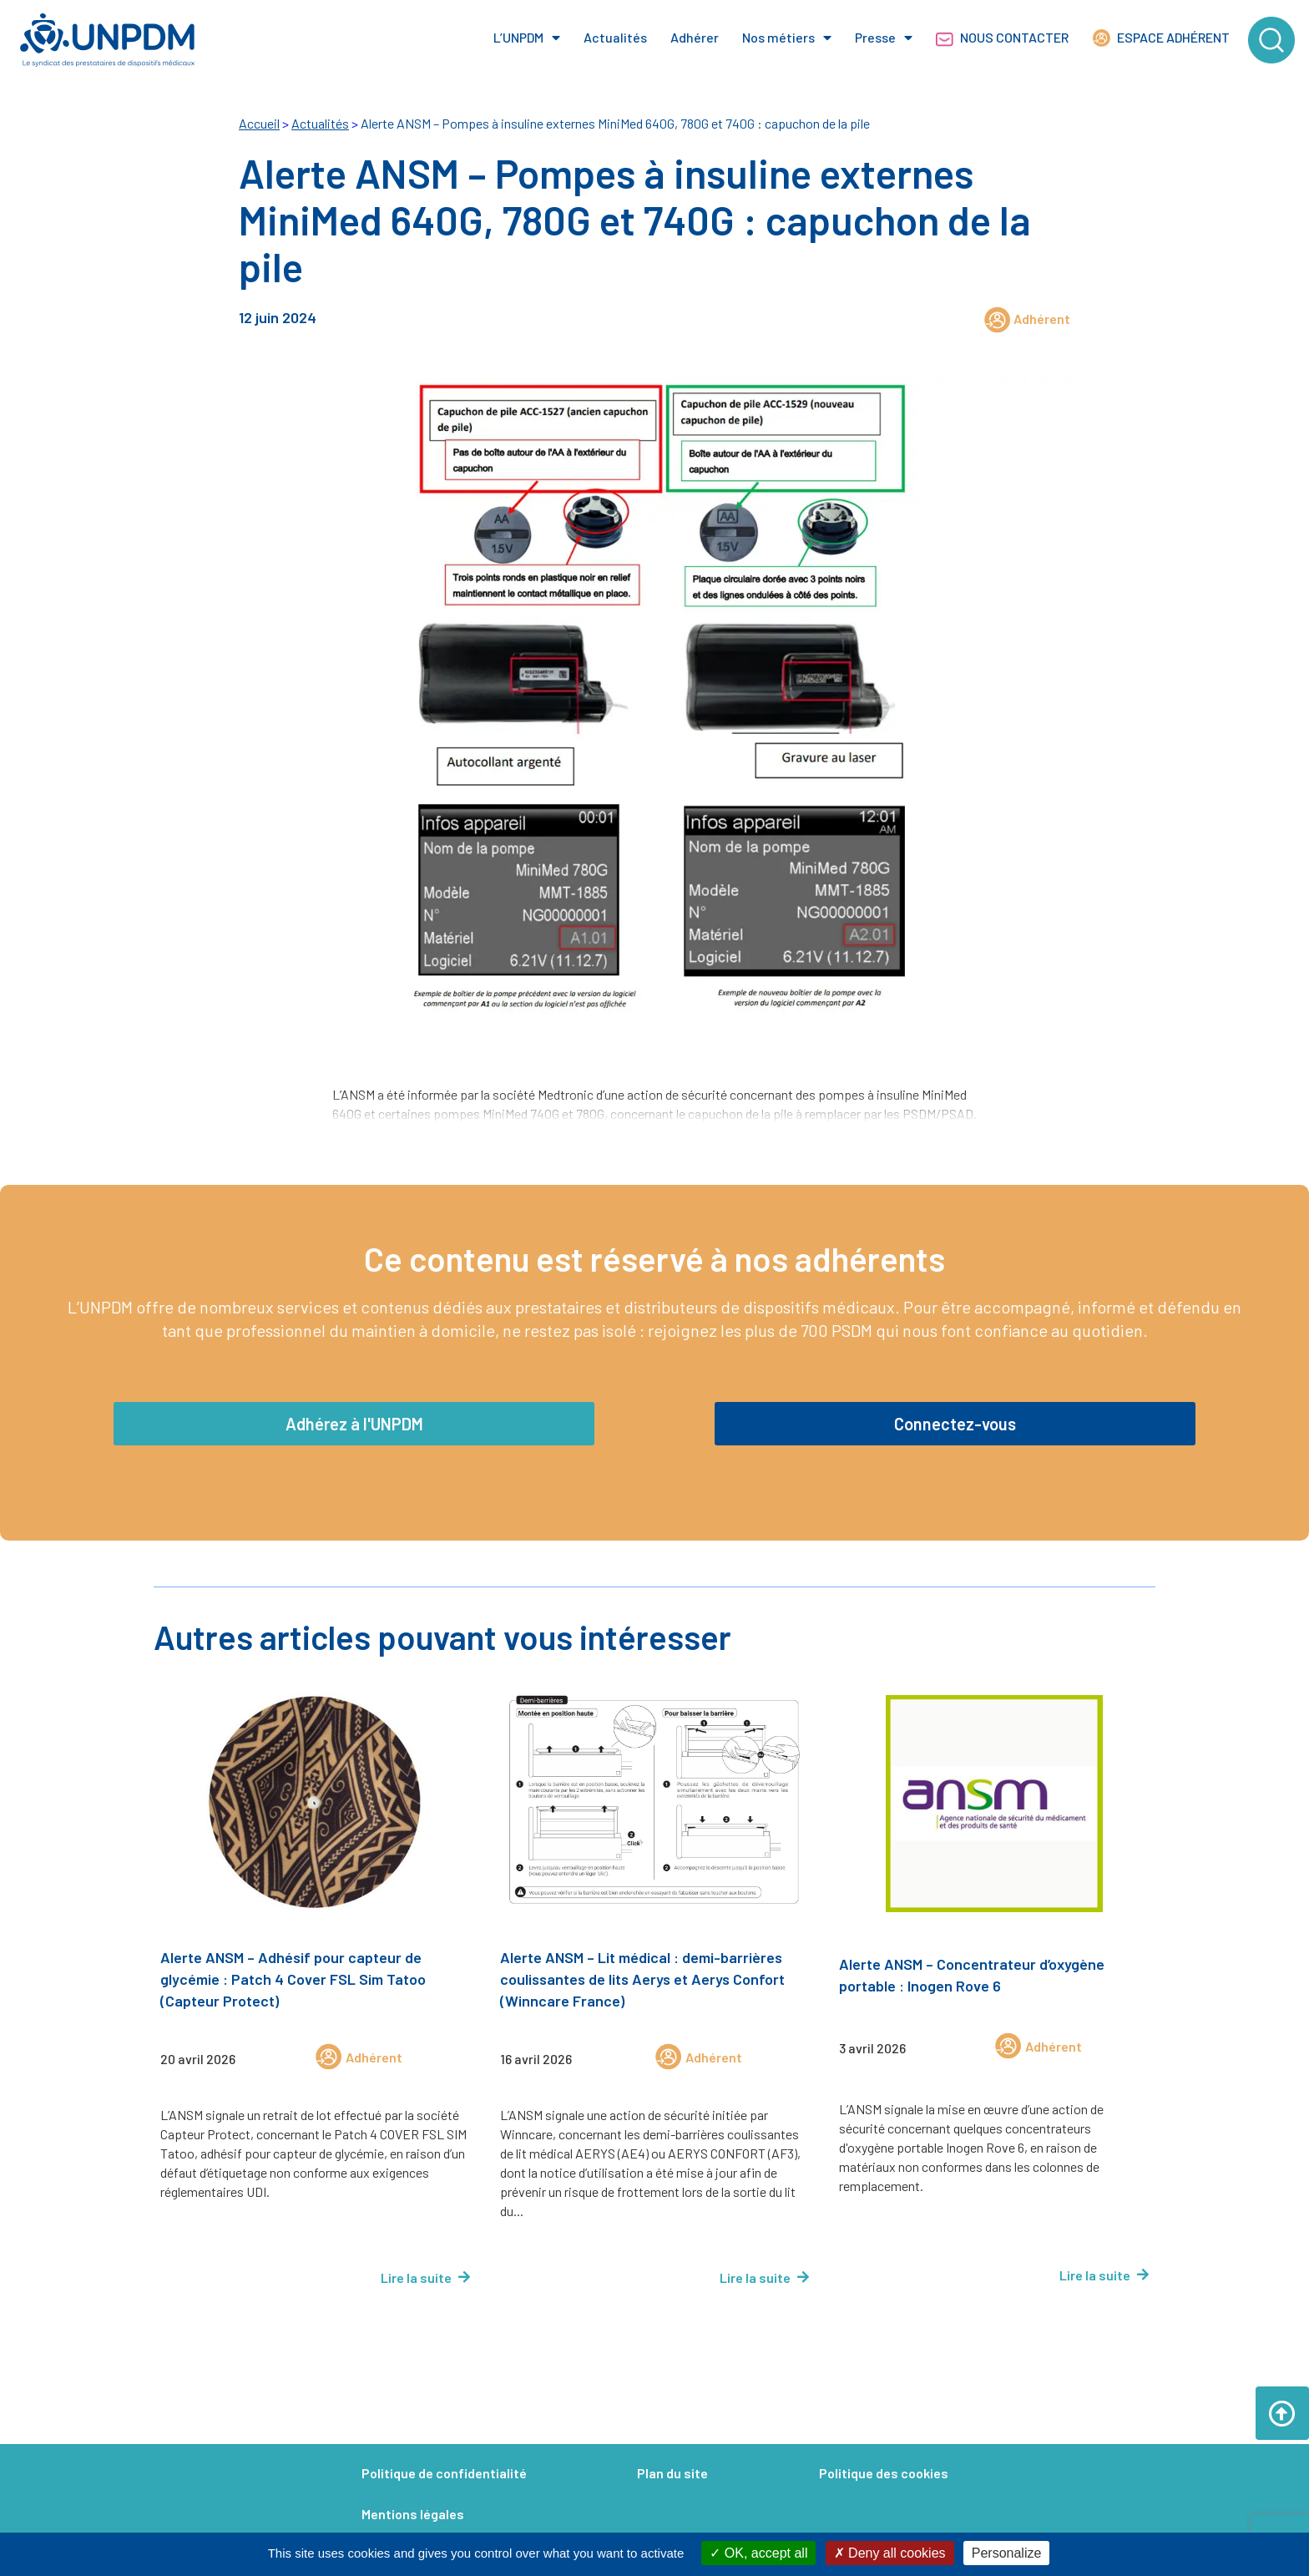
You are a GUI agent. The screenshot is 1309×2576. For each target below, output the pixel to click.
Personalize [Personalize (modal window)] (1007, 2553)
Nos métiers (786, 38)
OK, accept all (758, 2553)
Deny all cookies (890, 2553)
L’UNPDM (526, 38)
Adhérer (694, 37)
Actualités (615, 37)
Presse (883, 38)
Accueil (259, 123)
